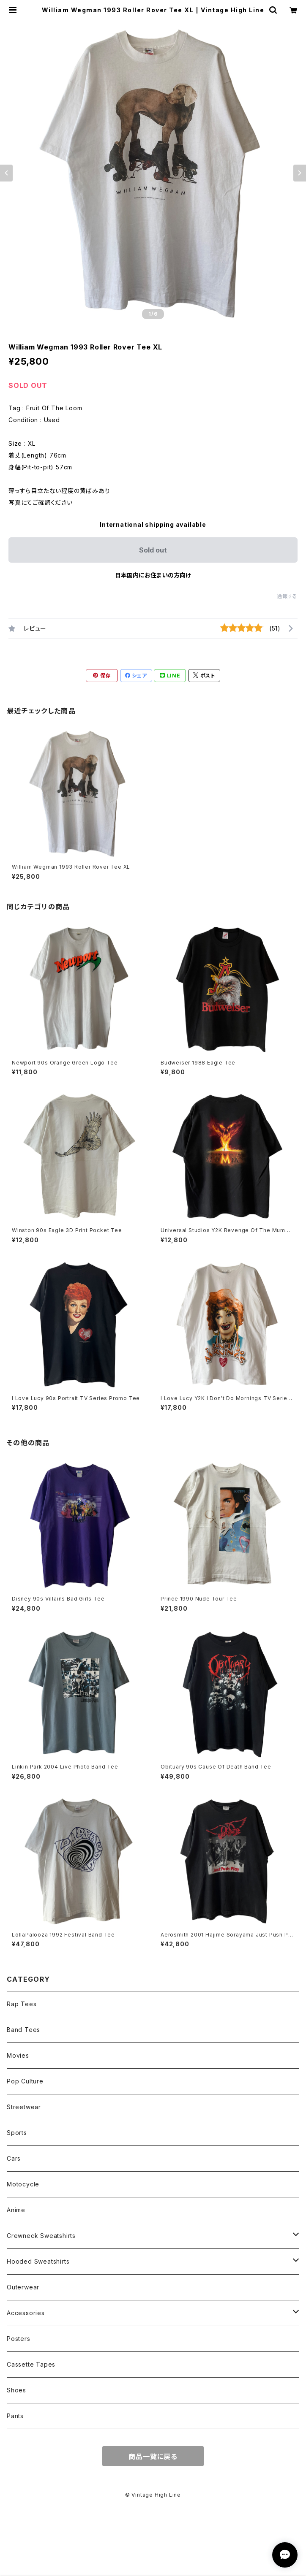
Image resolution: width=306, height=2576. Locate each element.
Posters (18, 2338)
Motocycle (23, 2184)
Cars (14, 2158)
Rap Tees (21, 2003)
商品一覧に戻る (153, 2456)
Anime (16, 2209)
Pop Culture (25, 2081)
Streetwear (24, 2106)
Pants (15, 2415)
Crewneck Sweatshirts (41, 2235)
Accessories (26, 2312)
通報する (287, 596)
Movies (18, 2055)
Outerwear (23, 2287)
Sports (17, 2132)
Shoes (16, 2390)
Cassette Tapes (31, 2364)
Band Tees (23, 2029)
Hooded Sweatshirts (38, 2261)
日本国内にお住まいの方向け (153, 575)
